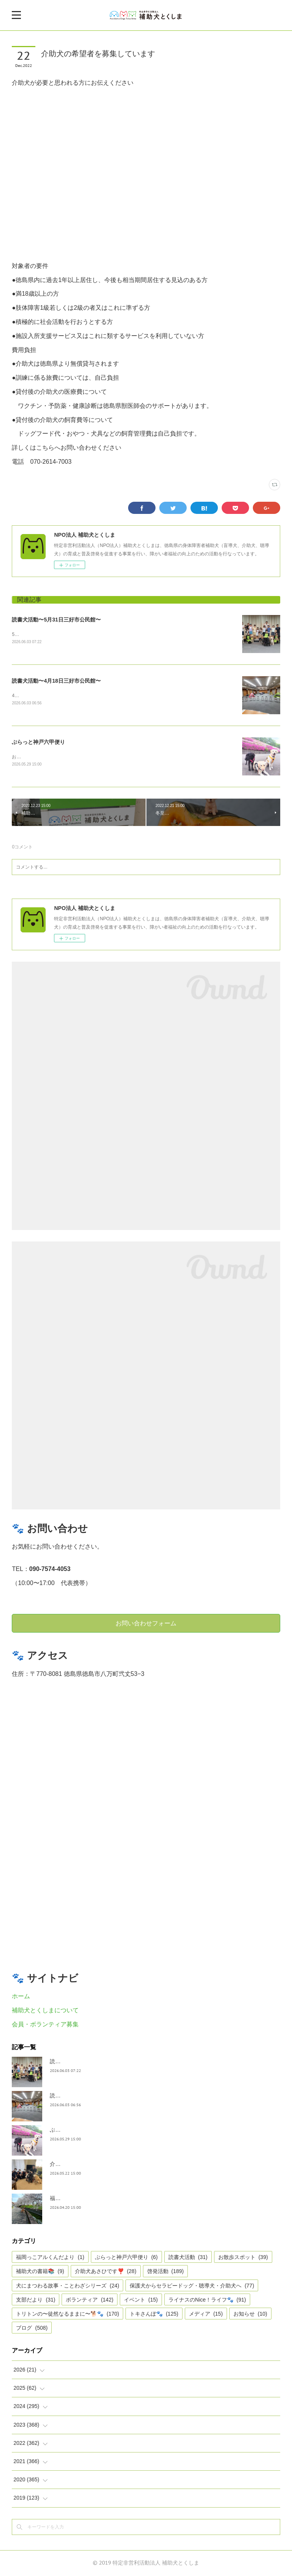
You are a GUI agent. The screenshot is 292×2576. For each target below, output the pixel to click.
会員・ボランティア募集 (45, 2025)
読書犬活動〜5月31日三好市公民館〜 (56, 620)
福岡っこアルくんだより (50, 2258)
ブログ (32, 2329)
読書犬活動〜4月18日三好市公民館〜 (56, 681)
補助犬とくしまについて (45, 2011)
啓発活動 (165, 2272)
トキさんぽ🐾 (154, 2315)
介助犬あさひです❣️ (105, 2272)
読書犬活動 (188, 2258)
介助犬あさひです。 (74, 2165)
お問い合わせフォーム (146, 1624)
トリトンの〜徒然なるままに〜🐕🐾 (67, 2315)
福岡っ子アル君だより (76, 2199)
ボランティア (89, 2300)
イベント (141, 2300)
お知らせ (250, 2315)
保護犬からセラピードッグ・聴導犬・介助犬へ (192, 2286)
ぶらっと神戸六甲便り (38, 743)
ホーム (21, 1997)
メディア (206, 2315)
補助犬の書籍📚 (40, 2272)
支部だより (35, 2300)
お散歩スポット (243, 2258)
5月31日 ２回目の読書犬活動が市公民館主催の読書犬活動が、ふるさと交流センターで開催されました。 (120, 634)
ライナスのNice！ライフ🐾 (207, 2300)
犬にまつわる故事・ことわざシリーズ (67, 2286)
